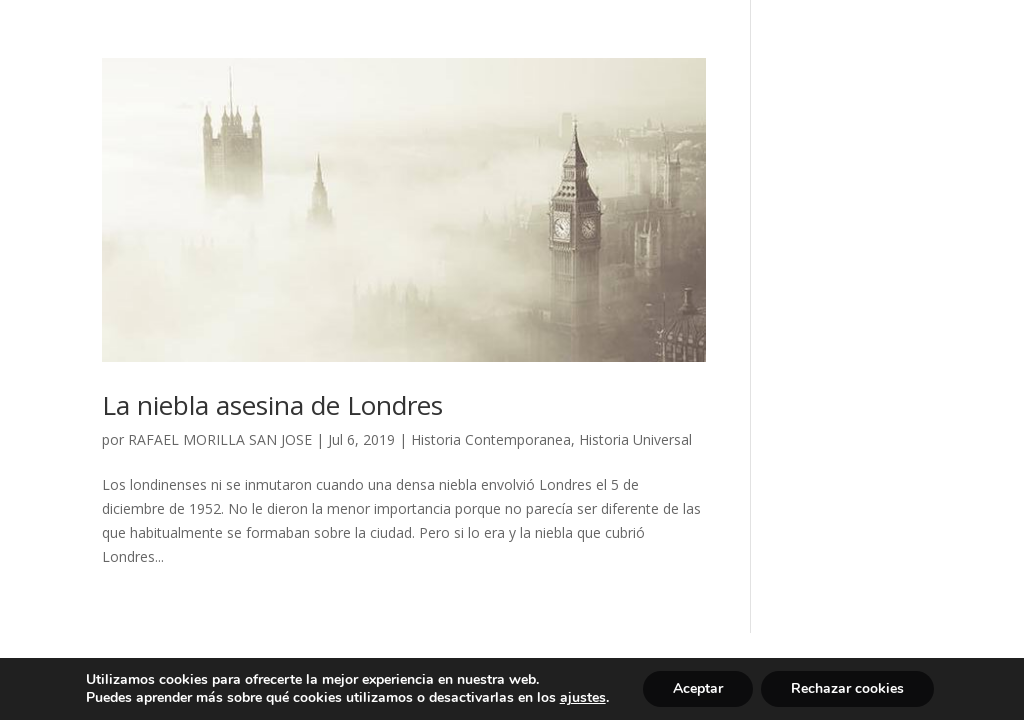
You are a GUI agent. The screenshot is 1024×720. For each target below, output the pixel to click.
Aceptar (698, 688)
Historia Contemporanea (491, 439)
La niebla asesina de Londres (272, 405)
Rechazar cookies (847, 688)
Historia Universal (635, 439)
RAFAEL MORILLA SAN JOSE (220, 439)
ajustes (583, 698)
